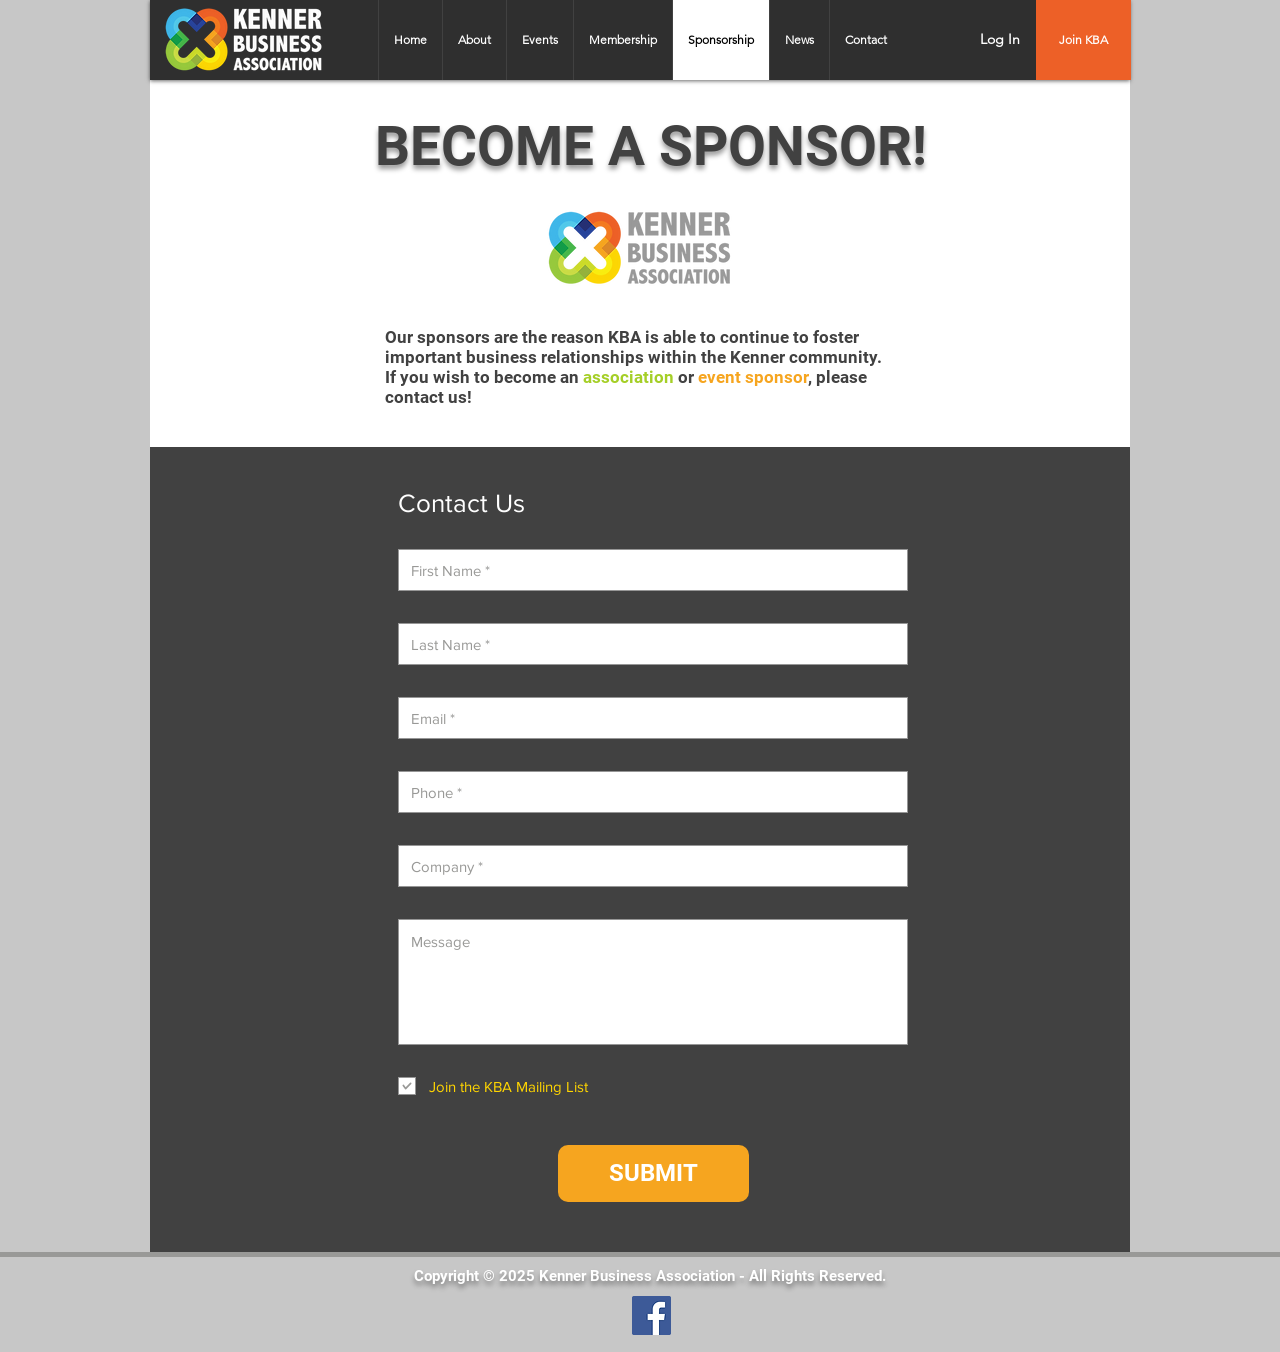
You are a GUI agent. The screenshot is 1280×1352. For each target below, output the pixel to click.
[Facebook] (651, 1315)
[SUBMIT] (653, 1173)
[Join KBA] (1083, 40)
